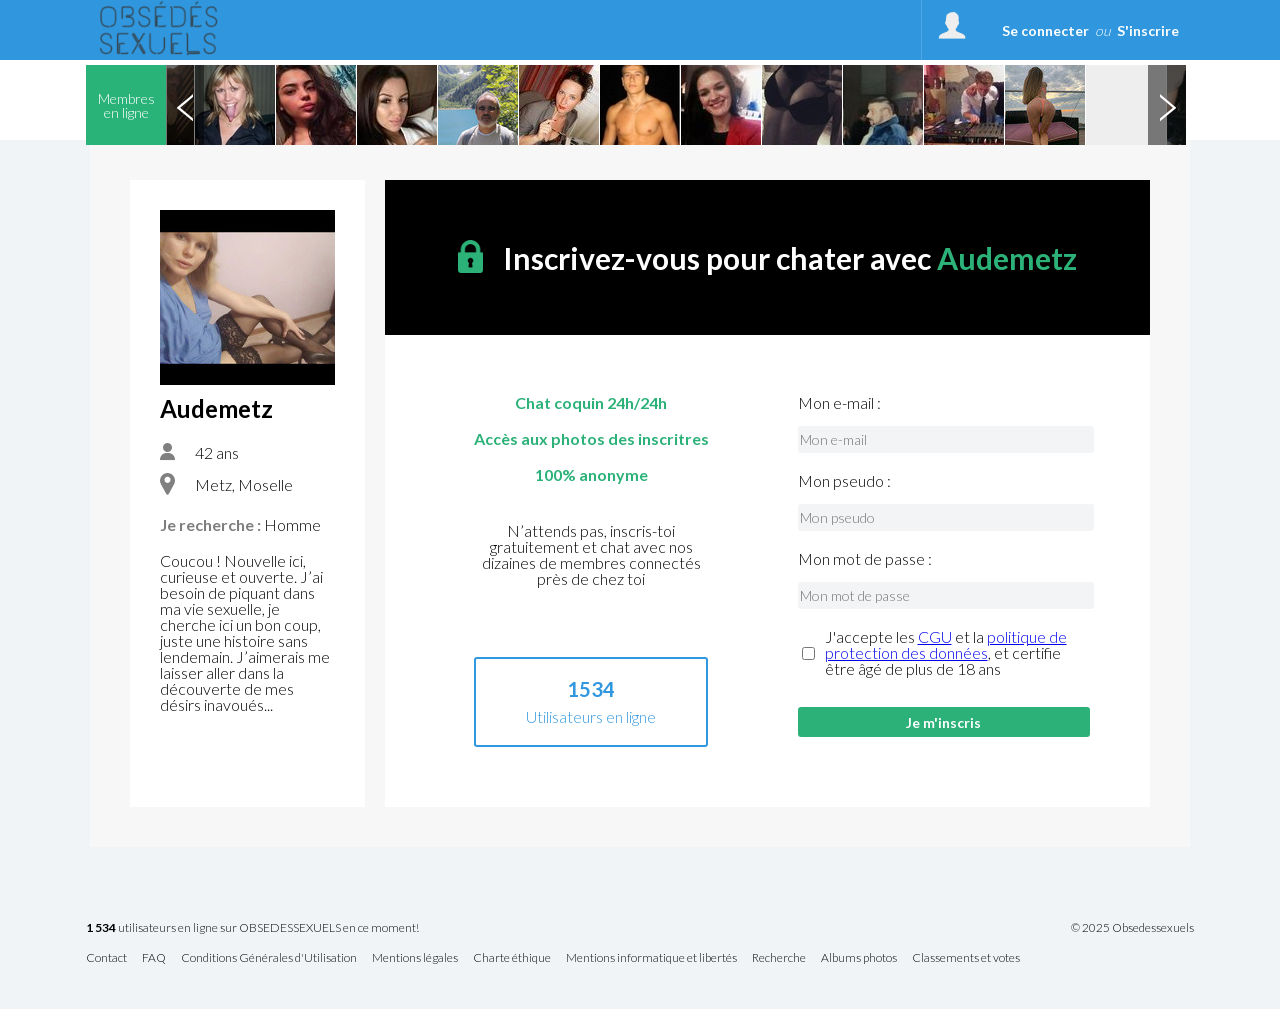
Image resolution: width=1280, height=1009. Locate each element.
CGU (935, 636)
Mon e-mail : (839, 403)
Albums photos (859, 958)
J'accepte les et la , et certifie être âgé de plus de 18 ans (946, 653)
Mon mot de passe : (865, 559)
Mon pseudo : (844, 481)
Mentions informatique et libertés (651, 958)
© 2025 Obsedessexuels (1132, 928)
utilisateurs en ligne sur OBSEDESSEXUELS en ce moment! (252, 928)
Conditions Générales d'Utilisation (269, 958)
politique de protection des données (946, 644)
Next (1167, 105)
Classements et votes (966, 958)
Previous (185, 105)
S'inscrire (1148, 30)
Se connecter (1045, 30)
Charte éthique (512, 958)
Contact (106, 958)
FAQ (154, 958)
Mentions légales (415, 958)
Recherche (779, 958)
